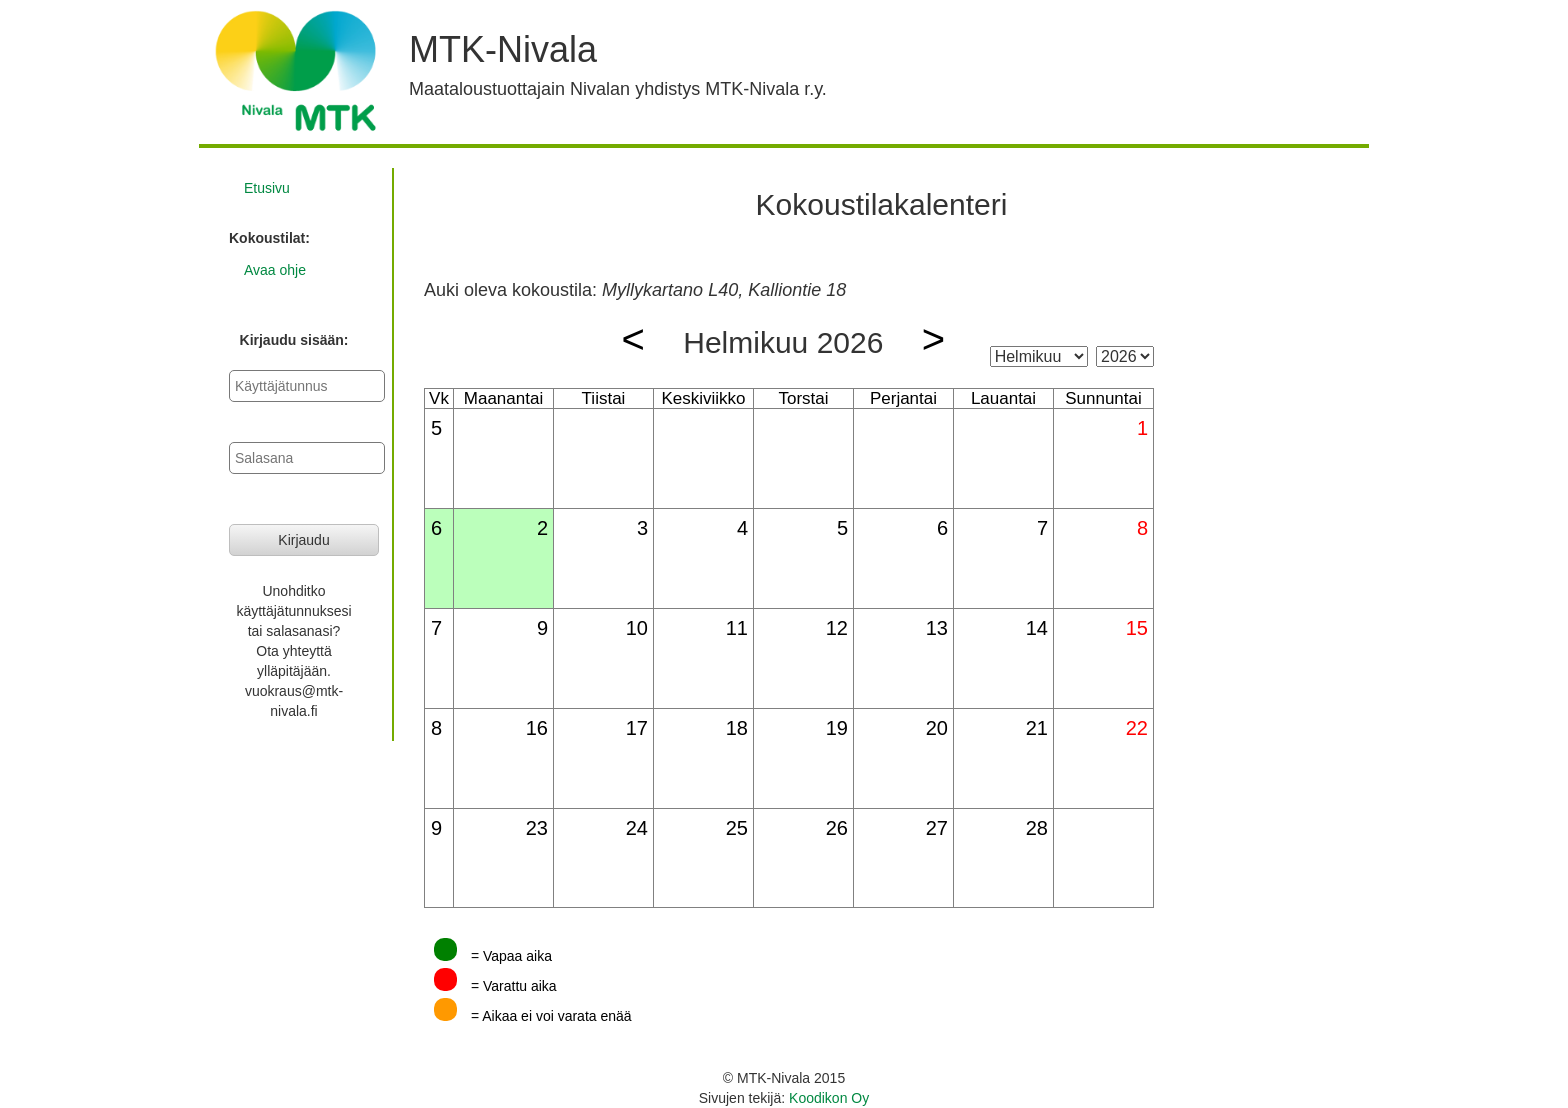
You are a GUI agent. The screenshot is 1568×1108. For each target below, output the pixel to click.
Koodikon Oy (829, 1098)
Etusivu (267, 188)
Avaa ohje (275, 270)
